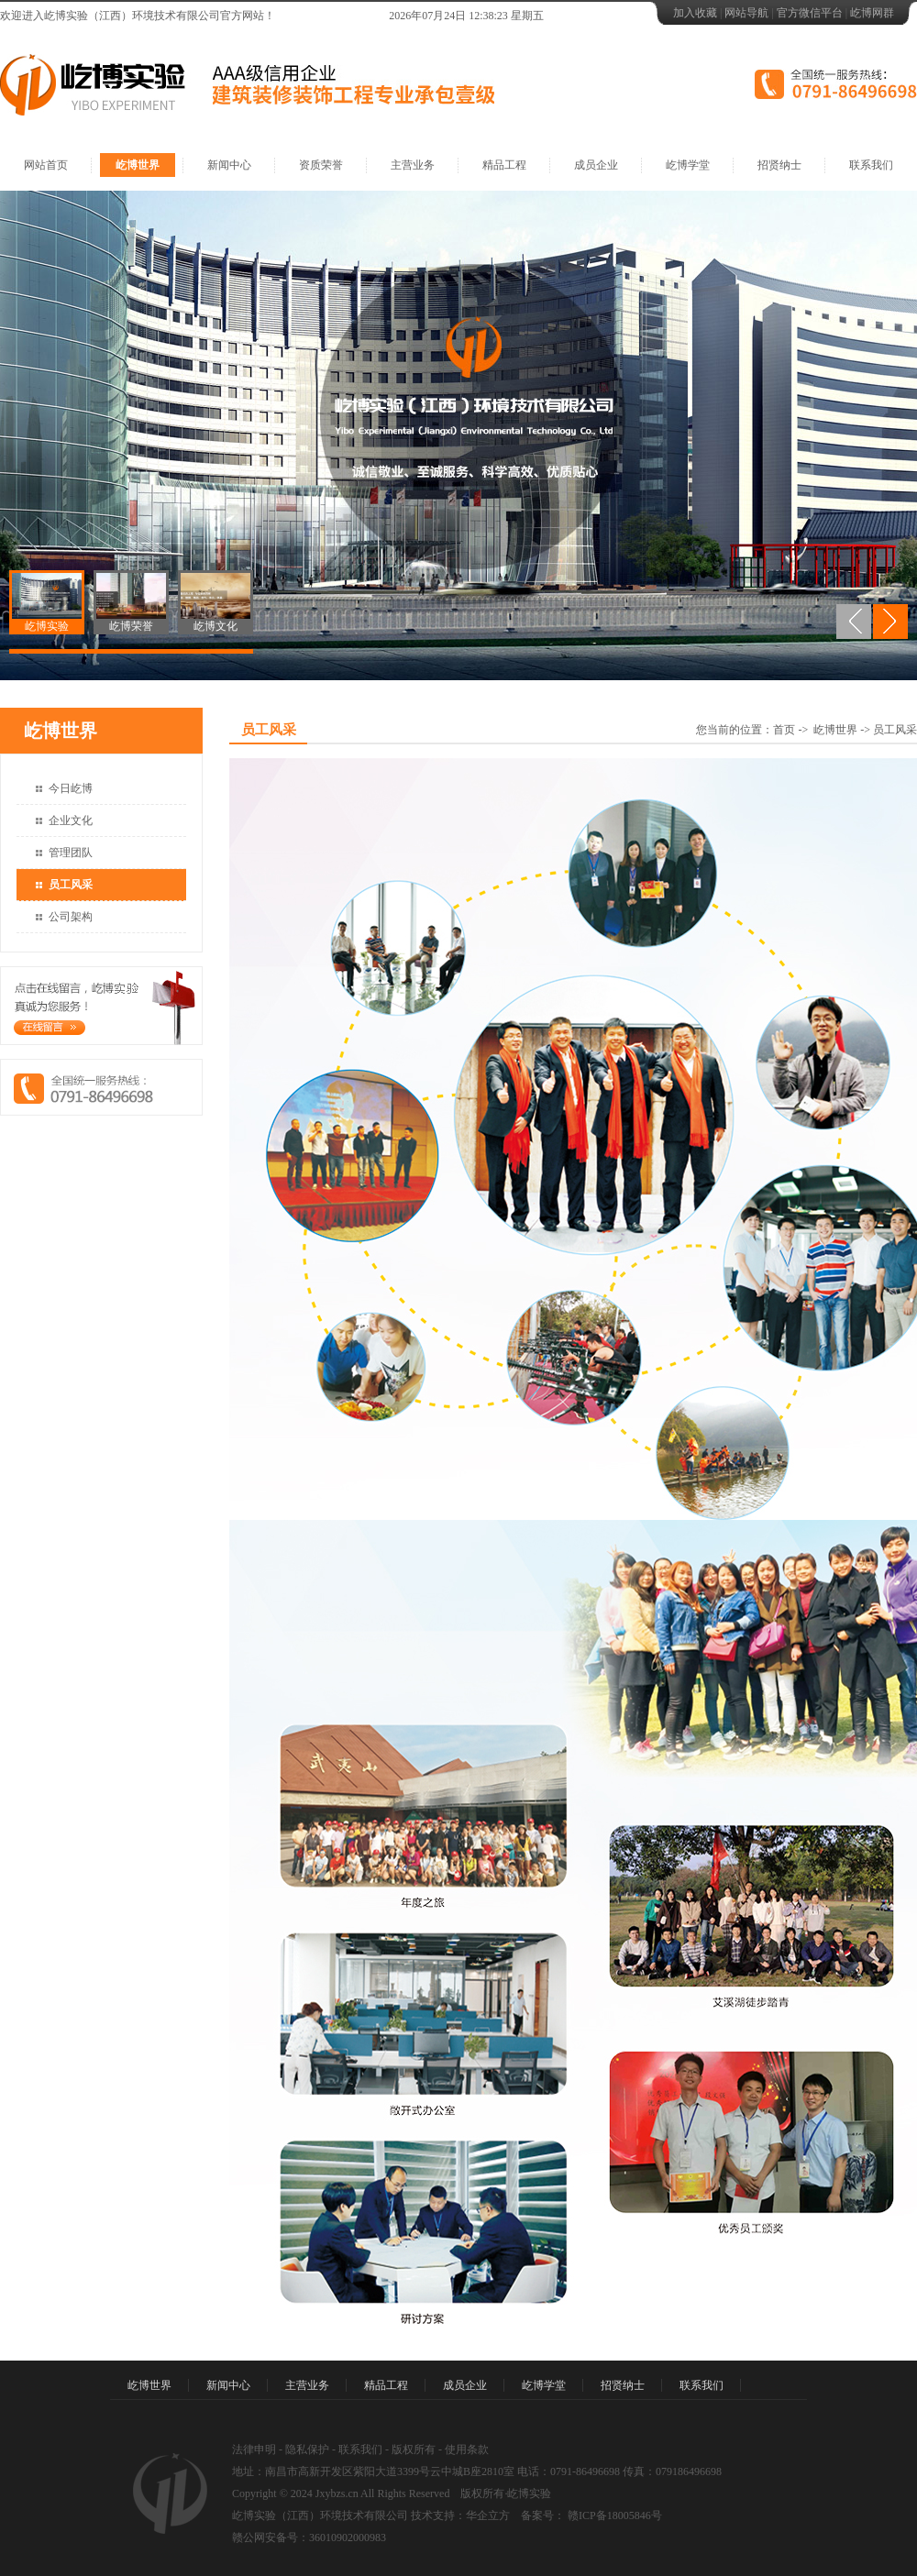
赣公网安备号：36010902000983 (309, 2537)
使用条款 (467, 2449)
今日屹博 (71, 788)
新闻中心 (229, 165)
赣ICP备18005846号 (613, 2515)
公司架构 (71, 916)
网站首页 (46, 165)
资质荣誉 (321, 165)
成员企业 (596, 165)
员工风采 (71, 884)
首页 (784, 729)
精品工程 (504, 165)
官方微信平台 (810, 12)
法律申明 (254, 2449)
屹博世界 (138, 165)
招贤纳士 (779, 165)
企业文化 (71, 820)
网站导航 (746, 12)
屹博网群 (872, 12)
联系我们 (871, 165)
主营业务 (413, 165)
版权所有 (414, 2449)
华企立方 (488, 2515)
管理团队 (71, 852)
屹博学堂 (688, 165)
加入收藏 (695, 12)
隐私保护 (307, 2449)
